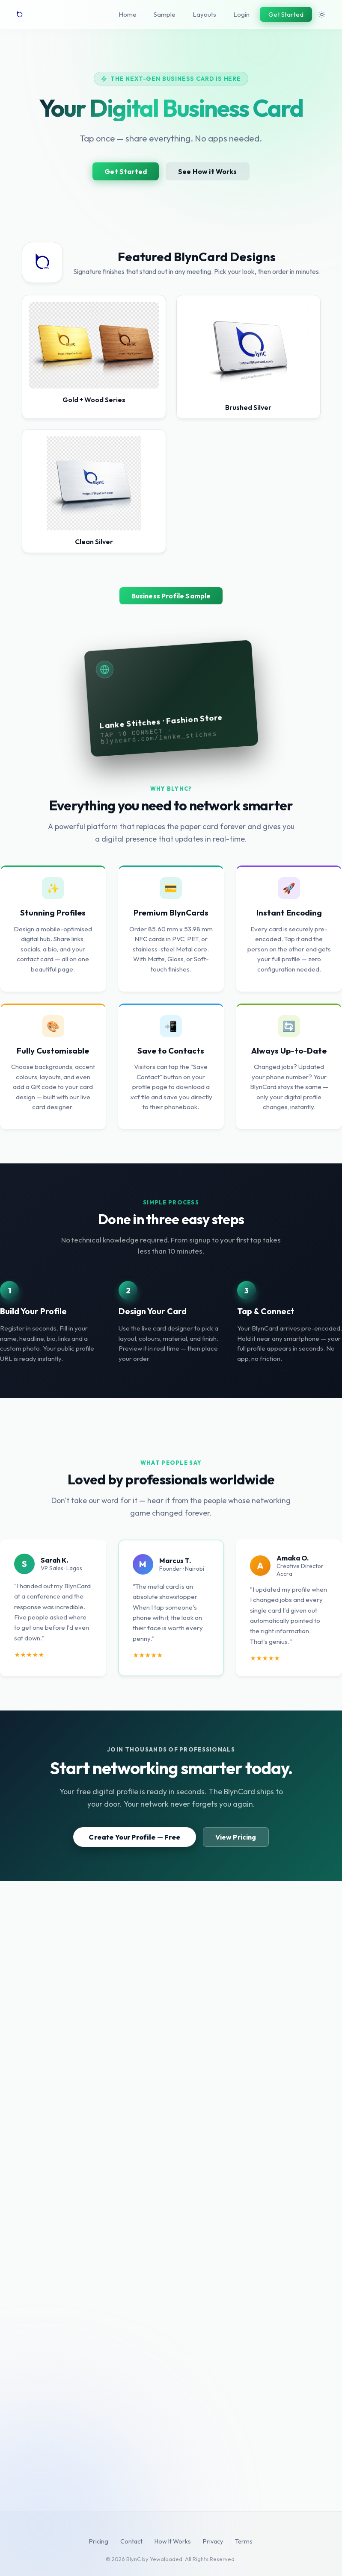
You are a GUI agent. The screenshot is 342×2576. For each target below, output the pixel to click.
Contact (131, 2541)
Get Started (285, 14)
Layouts (204, 14)
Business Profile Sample (171, 596)
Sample (164, 14)
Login (241, 14)
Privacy (213, 2541)
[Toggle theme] (321, 14)
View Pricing (235, 1837)
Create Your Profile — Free (134, 1837)
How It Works (173, 2541)
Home (128, 14)
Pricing (98, 2541)
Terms (244, 2541)
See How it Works (207, 171)
